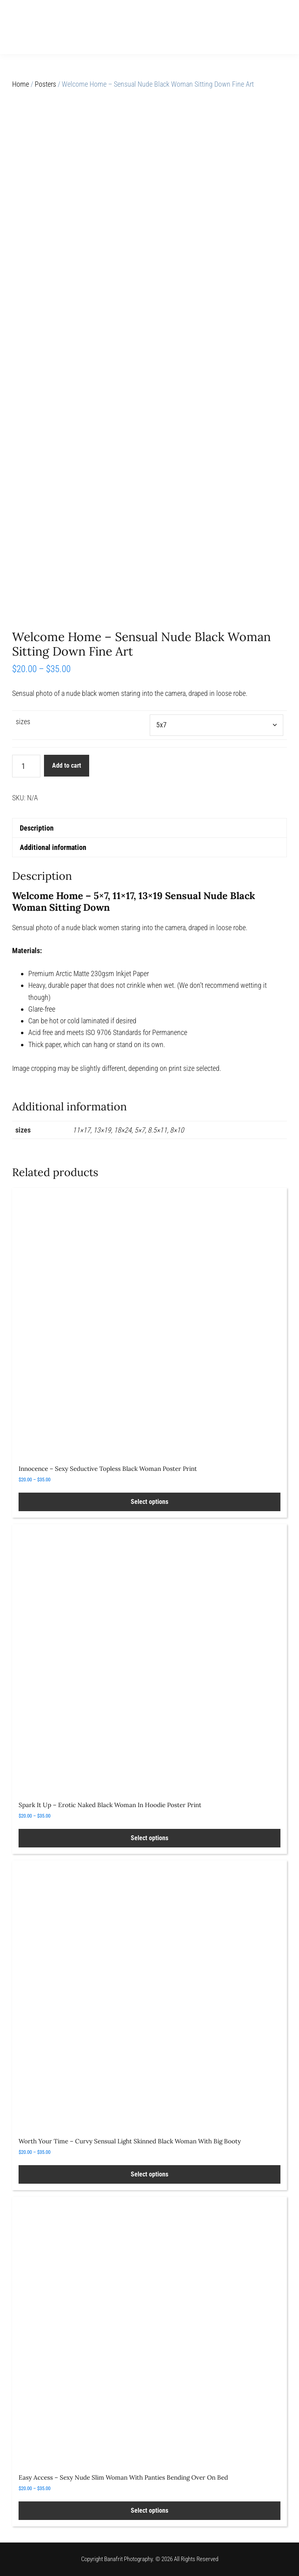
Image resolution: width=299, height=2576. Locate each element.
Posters (45, 84)
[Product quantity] (26, 766)
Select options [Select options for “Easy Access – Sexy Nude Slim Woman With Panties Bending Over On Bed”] (149, 2510)
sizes (23, 721)
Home (20, 84)
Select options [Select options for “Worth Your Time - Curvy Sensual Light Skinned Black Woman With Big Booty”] (149, 2174)
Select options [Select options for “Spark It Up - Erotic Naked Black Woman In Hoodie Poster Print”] (149, 1838)
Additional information (53, 847)
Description (37, 828)
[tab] (149, 827)
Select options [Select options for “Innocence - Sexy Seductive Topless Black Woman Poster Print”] (149, 1502)
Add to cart (66, 765)
